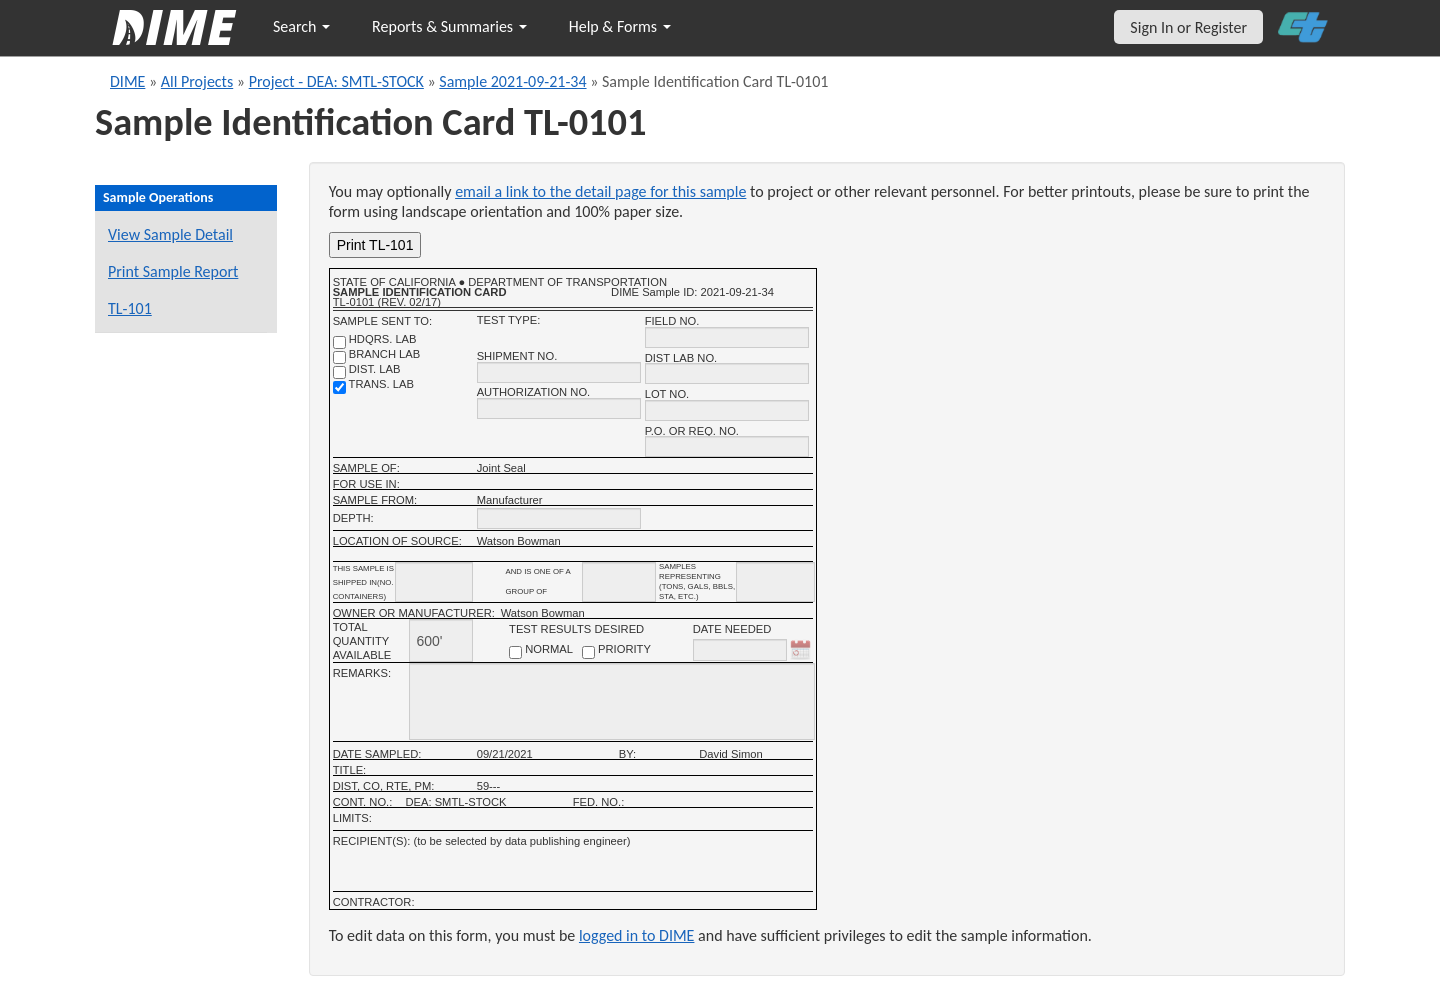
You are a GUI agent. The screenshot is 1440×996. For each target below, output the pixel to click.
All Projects (197, 81)
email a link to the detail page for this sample (600, 191)
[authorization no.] (559, 408)
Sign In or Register (1188, 27)
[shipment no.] (559, 372)
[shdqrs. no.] (339, 342)
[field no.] (727, 337)
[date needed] (740, 650)
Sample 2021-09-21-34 (512, 81)
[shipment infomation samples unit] (775, 582)
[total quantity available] (441, 640)
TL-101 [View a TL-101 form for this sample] (130, 308)
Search (301, 26)
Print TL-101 (375, 245)
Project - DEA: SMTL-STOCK (336, 81)
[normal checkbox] (515, 652)
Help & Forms (620, 26)
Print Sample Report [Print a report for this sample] (173, 271)
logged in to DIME (637, 935)
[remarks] (611, 701)
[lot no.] (727, 410)
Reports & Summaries (449, 26)
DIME (127, 81)
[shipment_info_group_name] (619, 582)
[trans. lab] (339, 387)
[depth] (559, 518)
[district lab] (339, 372)
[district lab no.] (727, 373)
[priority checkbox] (588, 652)
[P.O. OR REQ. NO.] (727, 446)
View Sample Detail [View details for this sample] (170, 234)
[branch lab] (339, 357)
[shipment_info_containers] (434, 582)
